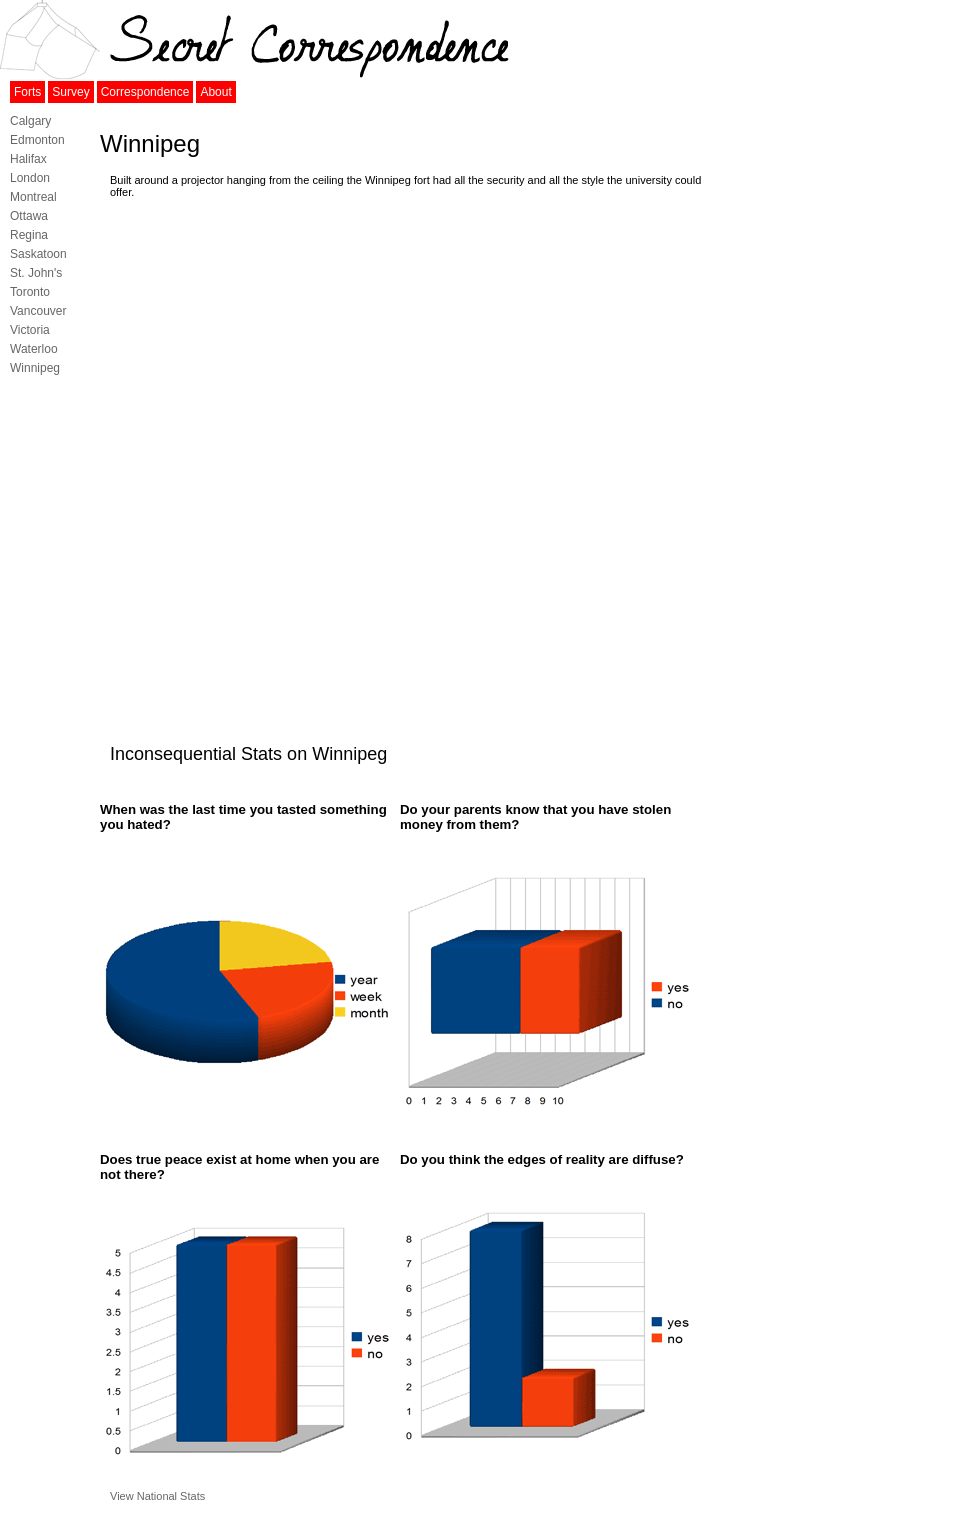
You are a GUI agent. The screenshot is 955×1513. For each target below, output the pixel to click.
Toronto (30, 292)
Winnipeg (35, 368)
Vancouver (38, 311)
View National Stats (157, 1496)
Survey (70, 92)
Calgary (30, 121)
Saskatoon (38, 254)
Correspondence (145, 92)
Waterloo (34, 349)
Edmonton (37, 140)
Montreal (33, 197)
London (30, 178)
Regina (29, 235)
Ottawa (29, 216)
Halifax (28, 159)
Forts (27, 92)
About (215, 92)
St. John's (36, 273)
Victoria (30, 330)
